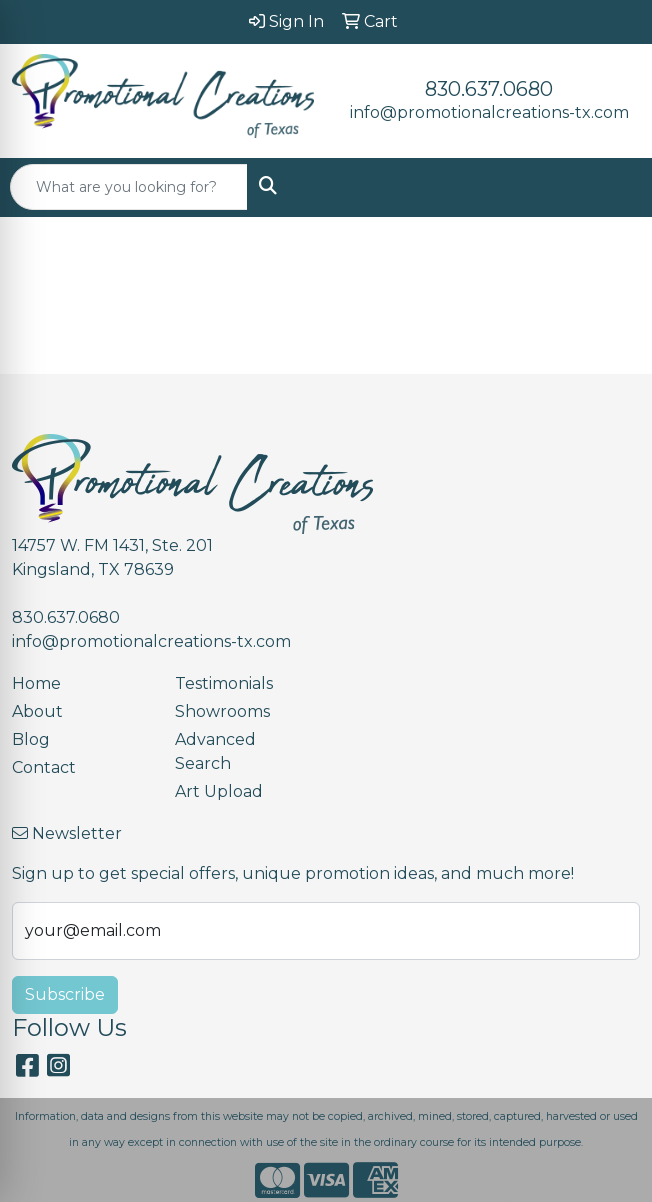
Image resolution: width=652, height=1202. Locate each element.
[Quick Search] (129, 187)
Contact (44, 767)
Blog (31, 739)
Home (36, 683)
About (37, 711)
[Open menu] (612, 187)
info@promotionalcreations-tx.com (489, 112)
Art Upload (219, 791)
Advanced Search (215, 751)
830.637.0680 (489, 89)
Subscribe (65, 994)
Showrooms (222, 711)
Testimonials (224, 683)
